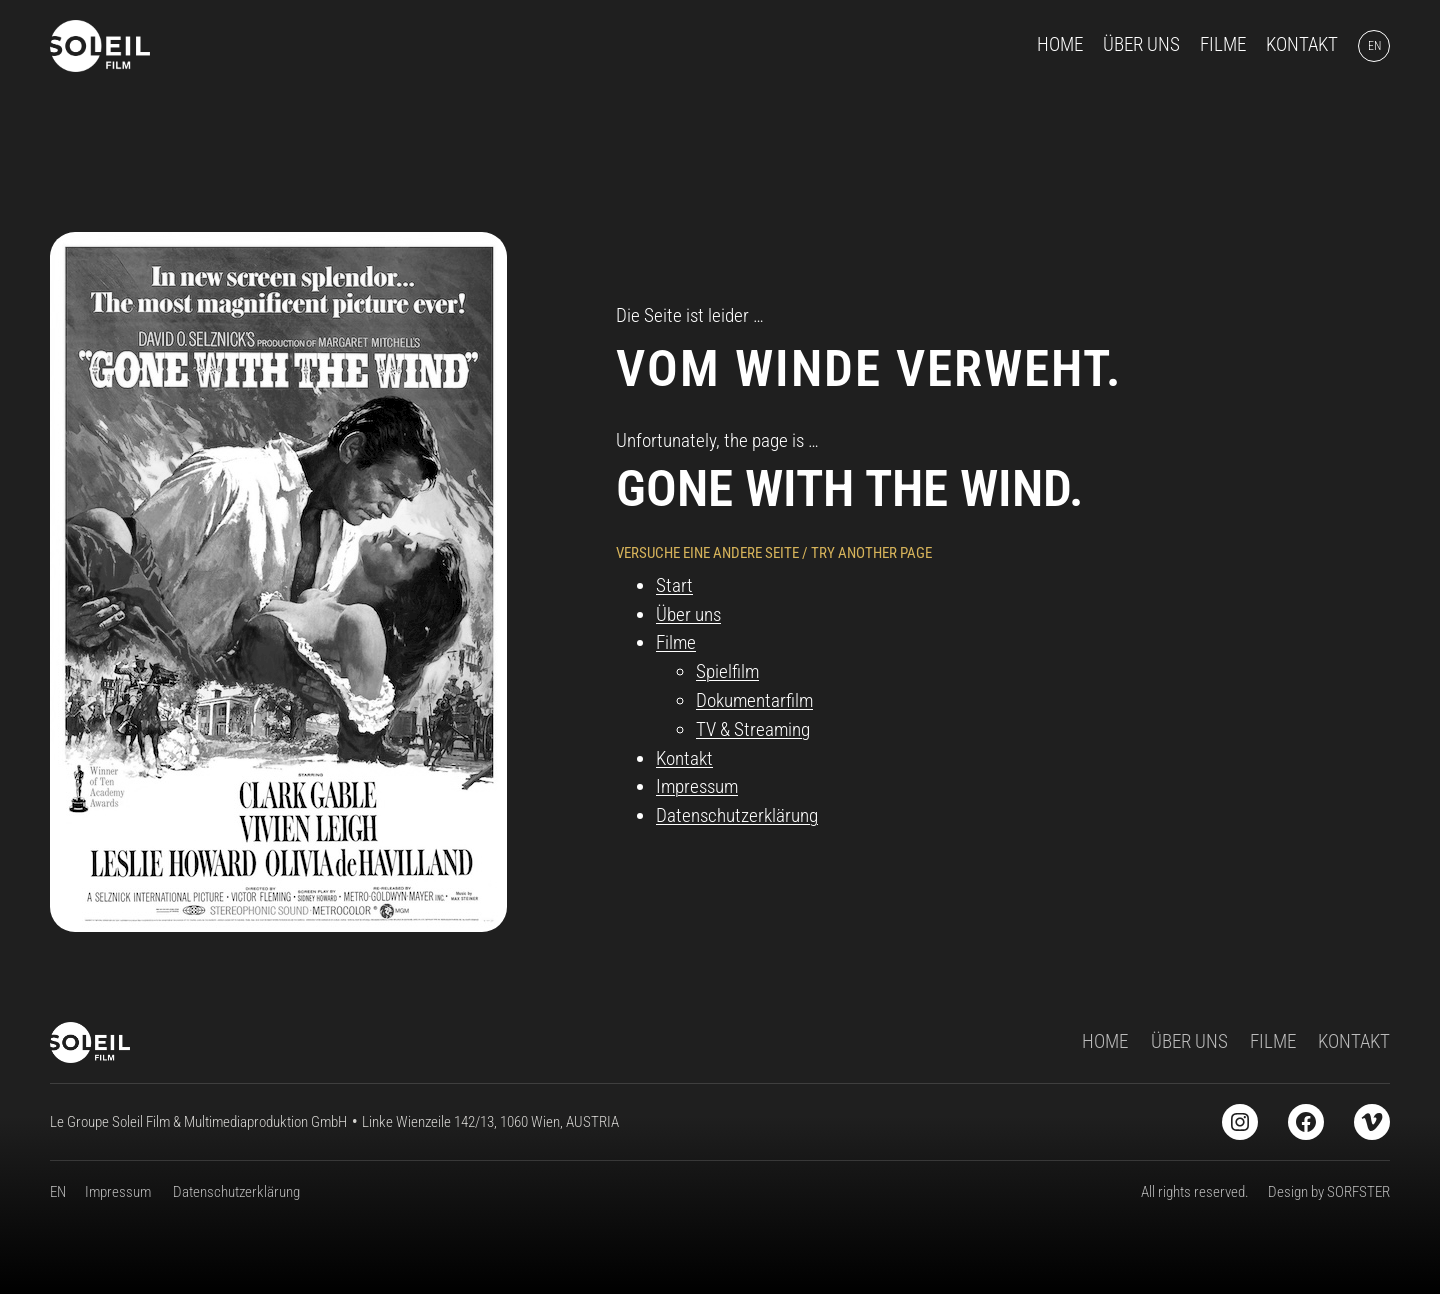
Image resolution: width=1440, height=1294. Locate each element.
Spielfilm (727, 671)
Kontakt (684, 758)
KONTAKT (1354, 1041)
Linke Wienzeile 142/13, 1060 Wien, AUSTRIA (490, 1122)
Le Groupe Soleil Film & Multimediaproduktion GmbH (198, 1122)
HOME (1105, 1041)
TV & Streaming (753, 729)
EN (58, 1192)
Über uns (688, 614)
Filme (676, 642)
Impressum (697, 786)
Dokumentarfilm (754, 700)
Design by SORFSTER (1329, 1192)
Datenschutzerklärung (737, 815)
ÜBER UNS (1189, 1041)
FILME (1273, 1041)
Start (674, 585)
